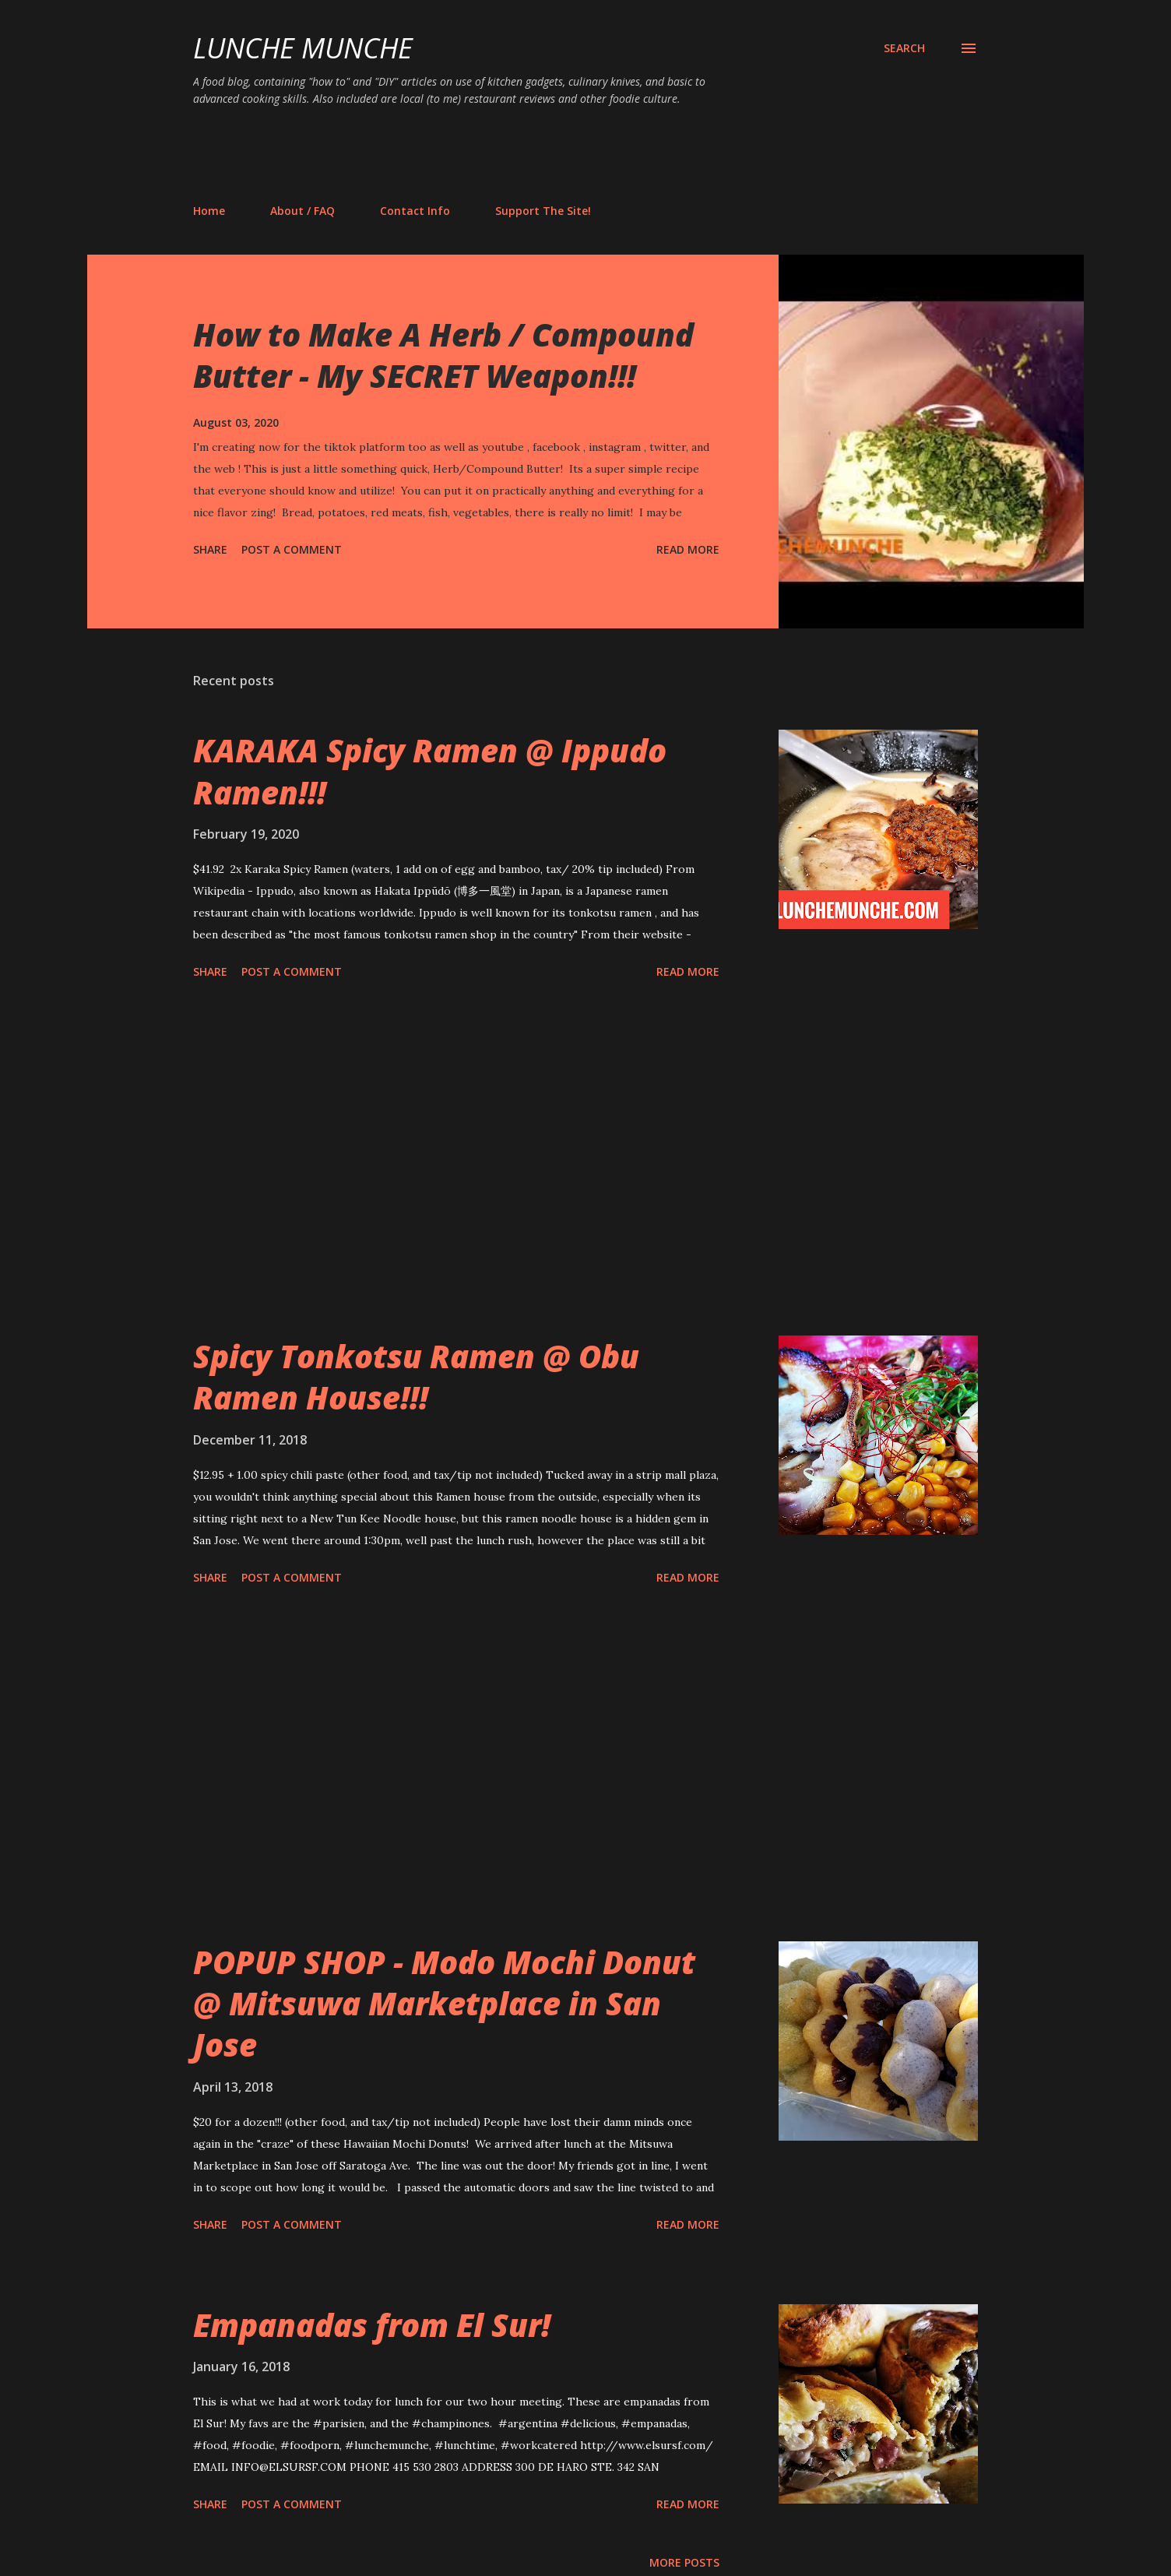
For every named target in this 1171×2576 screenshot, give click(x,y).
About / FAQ (302, 210)
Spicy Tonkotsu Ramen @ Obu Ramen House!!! (416, 1377)
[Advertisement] (476, 154)
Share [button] (210, 549)
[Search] (904, 48)
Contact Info (415, 210)
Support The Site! (543, 210)
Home (209, 210)
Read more (687, 549)
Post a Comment (291, 549)
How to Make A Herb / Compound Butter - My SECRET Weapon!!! (443, 355)
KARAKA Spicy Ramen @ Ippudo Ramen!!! (429, 771)
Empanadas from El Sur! (371, 2324)
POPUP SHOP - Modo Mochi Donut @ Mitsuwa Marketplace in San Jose (444, 2004)
